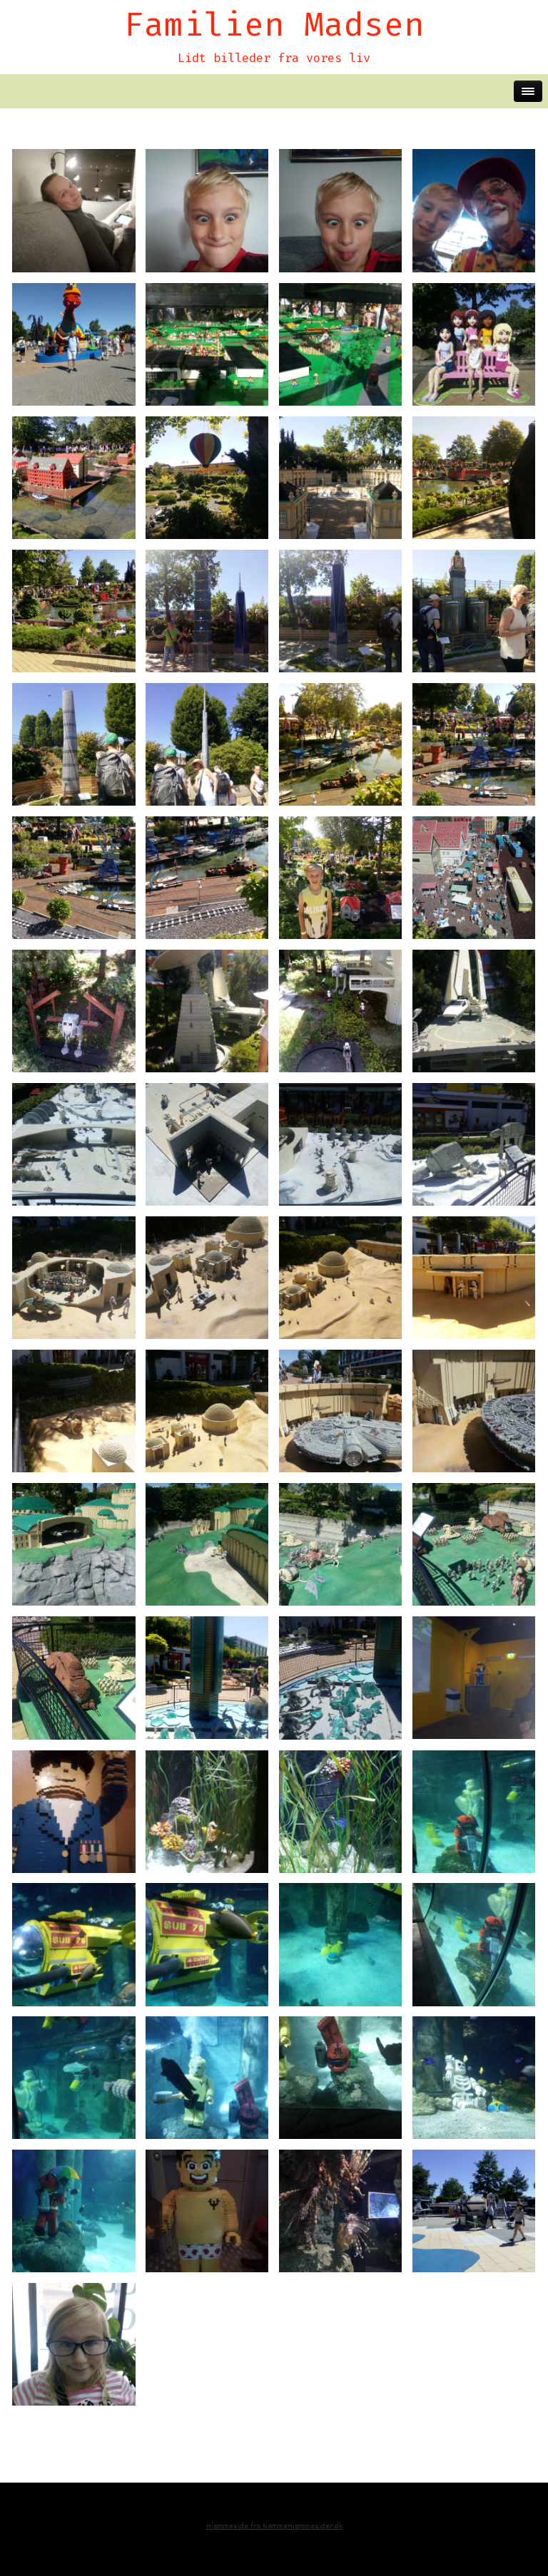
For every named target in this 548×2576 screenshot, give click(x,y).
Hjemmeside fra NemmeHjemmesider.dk (274, 2526)
